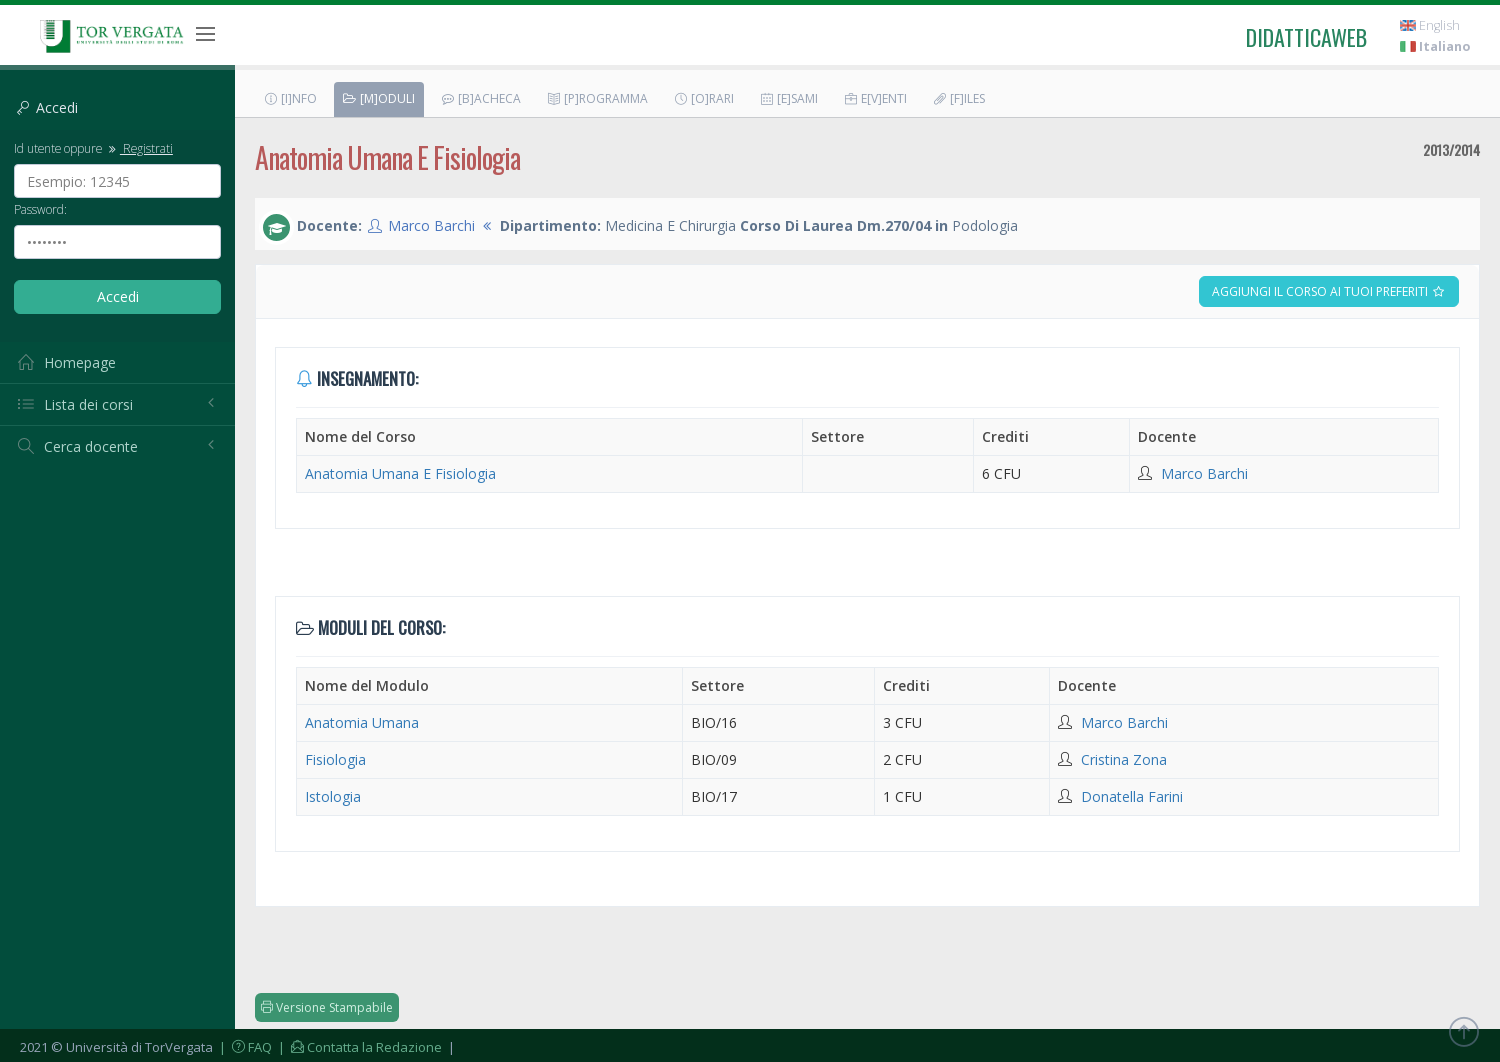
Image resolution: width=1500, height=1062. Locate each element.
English (1430, 25)
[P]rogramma (597, 98)
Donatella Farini (1132, 796)
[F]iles (958, 98)
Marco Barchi (431, 225)
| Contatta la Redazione (358, 1047)
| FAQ (244, 1047)
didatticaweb (1306, 37)
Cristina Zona (1124, 759)
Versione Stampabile (327, 1007)
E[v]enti (875, 98)
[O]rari (703, 98)
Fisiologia (335, 759)
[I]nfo (290, 98)
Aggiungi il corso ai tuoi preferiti (1329, 291)
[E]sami (788, 98)
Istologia (333, 796)
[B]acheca (480, 98)
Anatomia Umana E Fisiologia (400, 473)
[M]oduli (378, 98)
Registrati (139, 148)
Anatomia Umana (362, 722)
